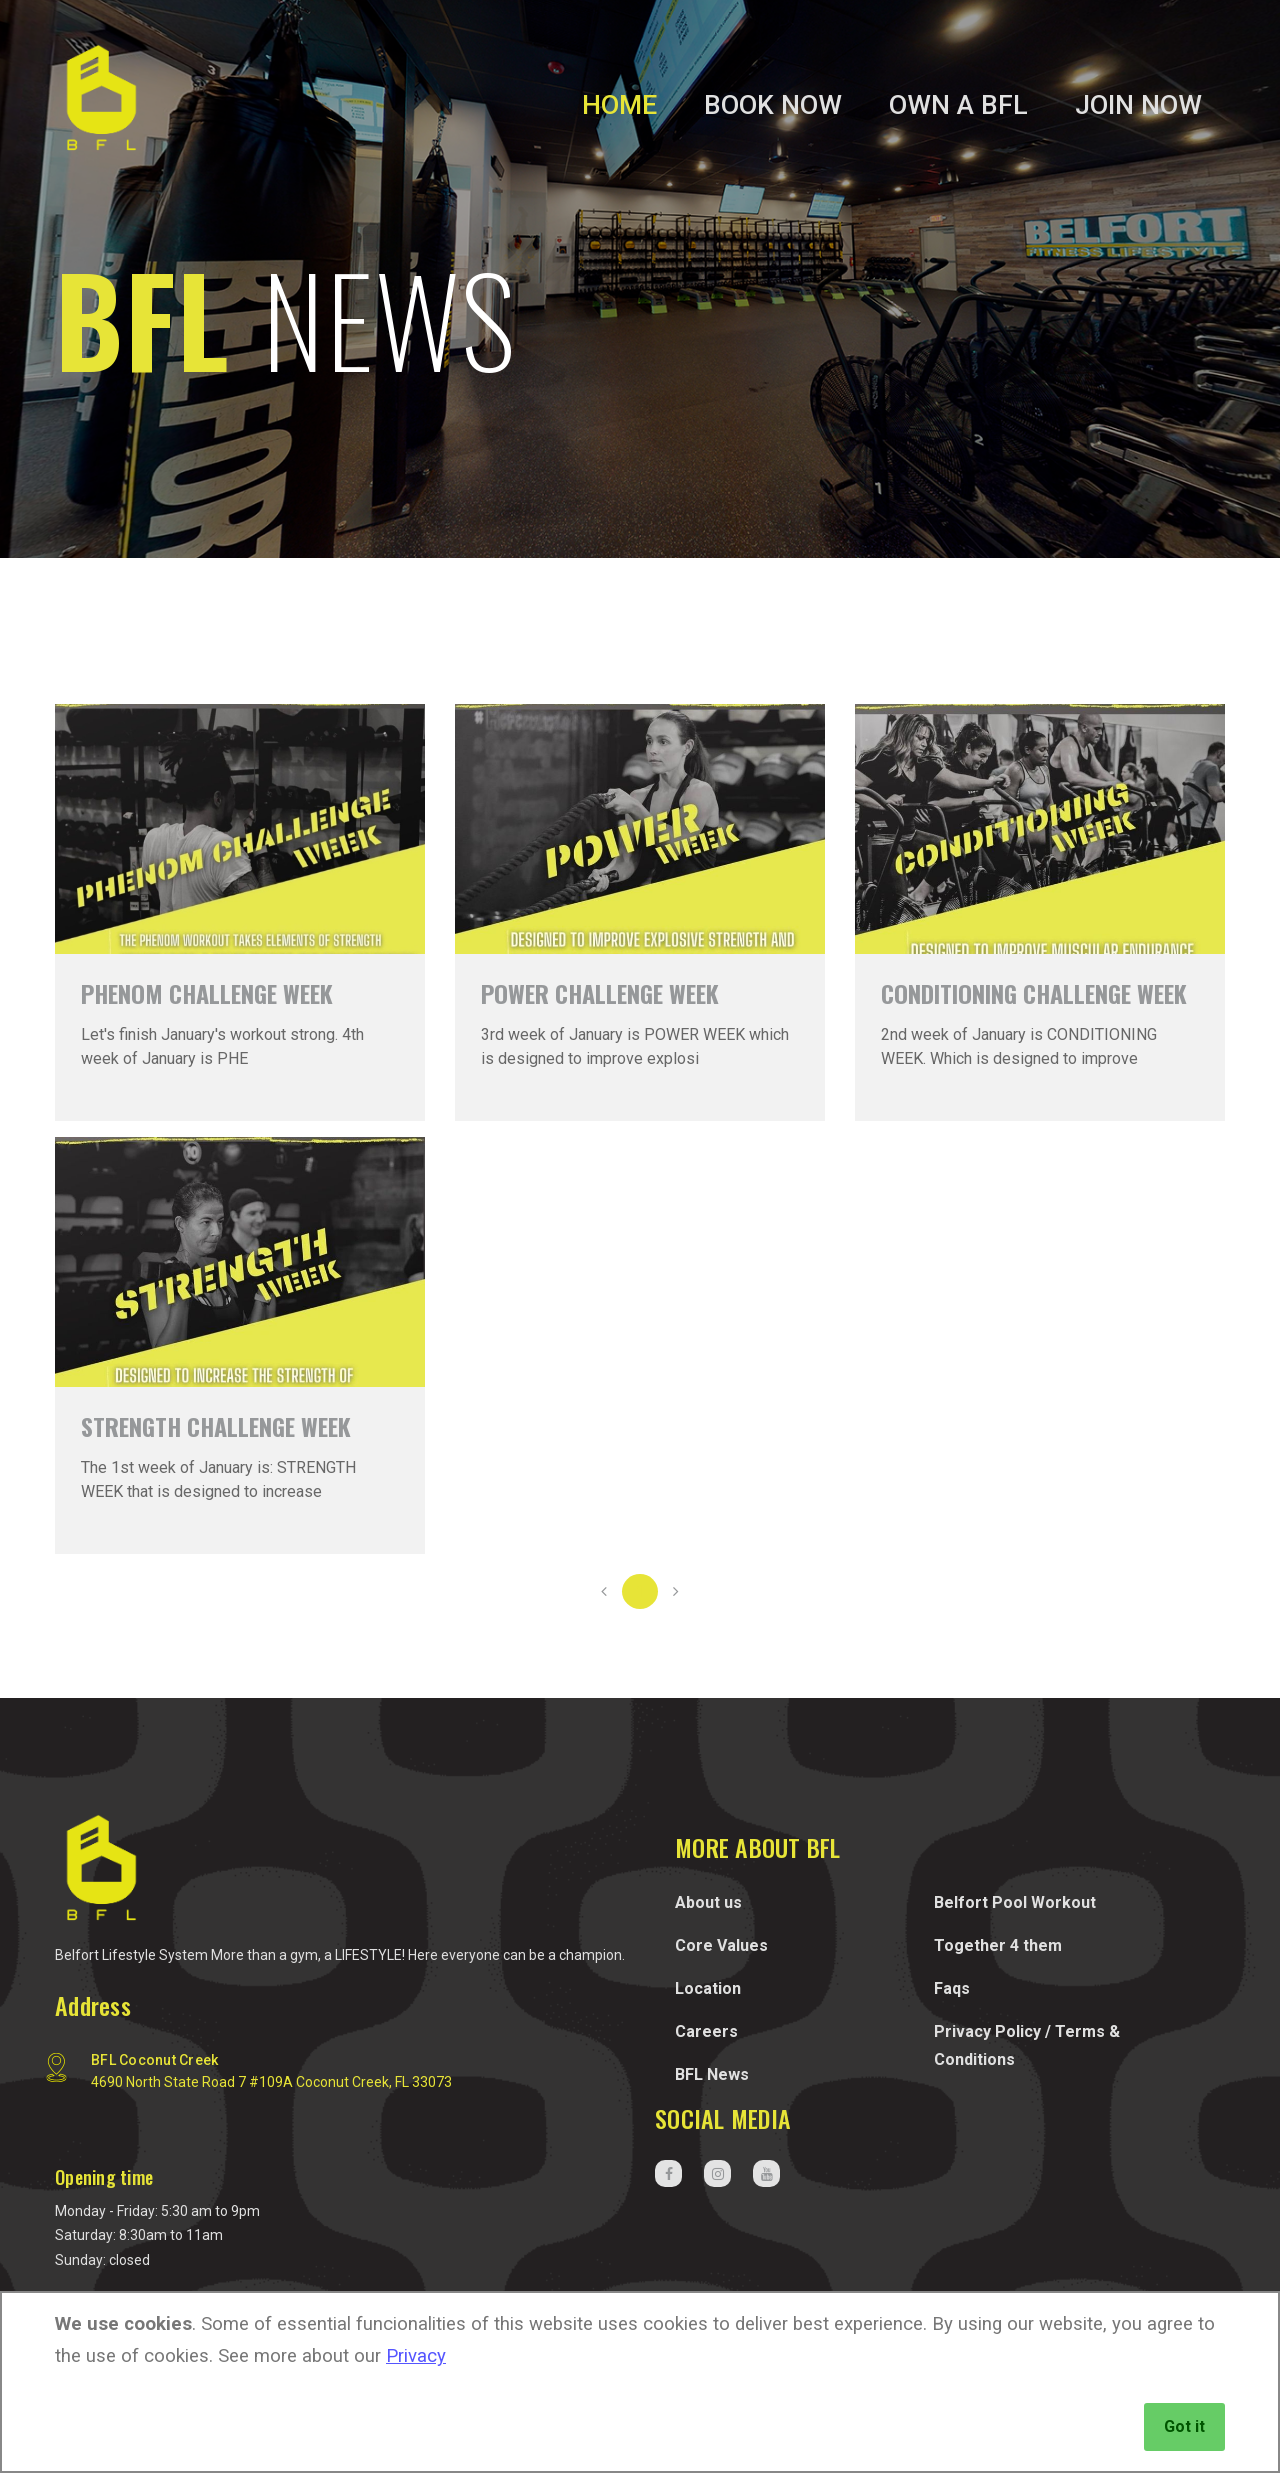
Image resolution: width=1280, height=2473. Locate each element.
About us (708, 1902)
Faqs (952, 1988)
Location (708, 1988)
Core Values (721, 1945)
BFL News (712, 2074)
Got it (1184, 2426)
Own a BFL (958, 105)
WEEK (600, 993)
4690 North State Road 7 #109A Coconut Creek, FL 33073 (271, 2082)
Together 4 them (998, 1945)
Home (619, 105)
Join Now (1138, 105)
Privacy (416, 2356)
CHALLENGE (207, 993)
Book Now (773, 105)
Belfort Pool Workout (1015, 1902)
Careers (706, 2031)
